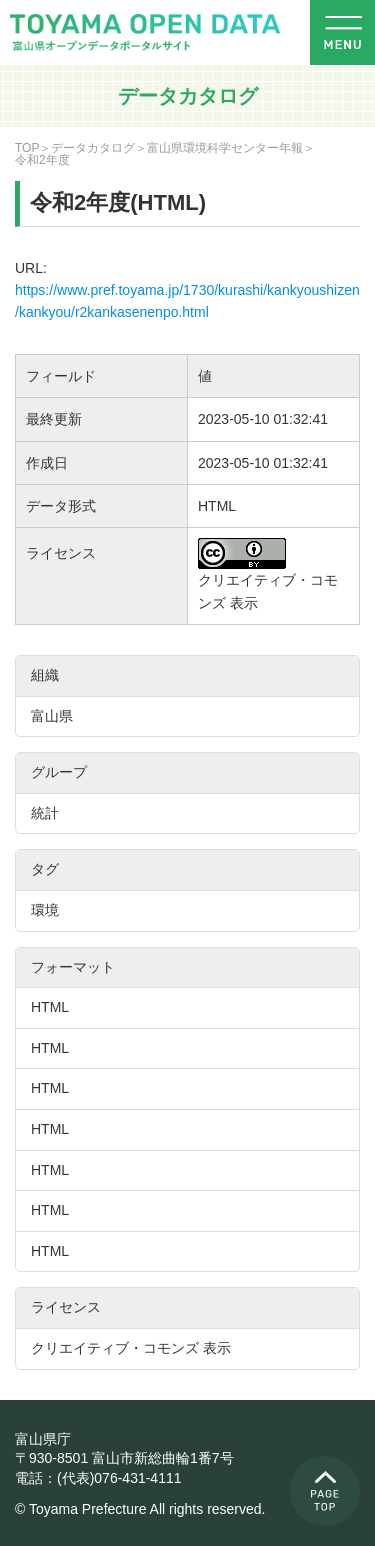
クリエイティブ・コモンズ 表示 (131, 1348)
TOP (27, 148)
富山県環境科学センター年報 (225, 148)
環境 (45, 910)
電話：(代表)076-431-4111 (98, 1478)
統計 (45, 813)
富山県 (52, 716)
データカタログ (93, 148)
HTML (50, 1007)
